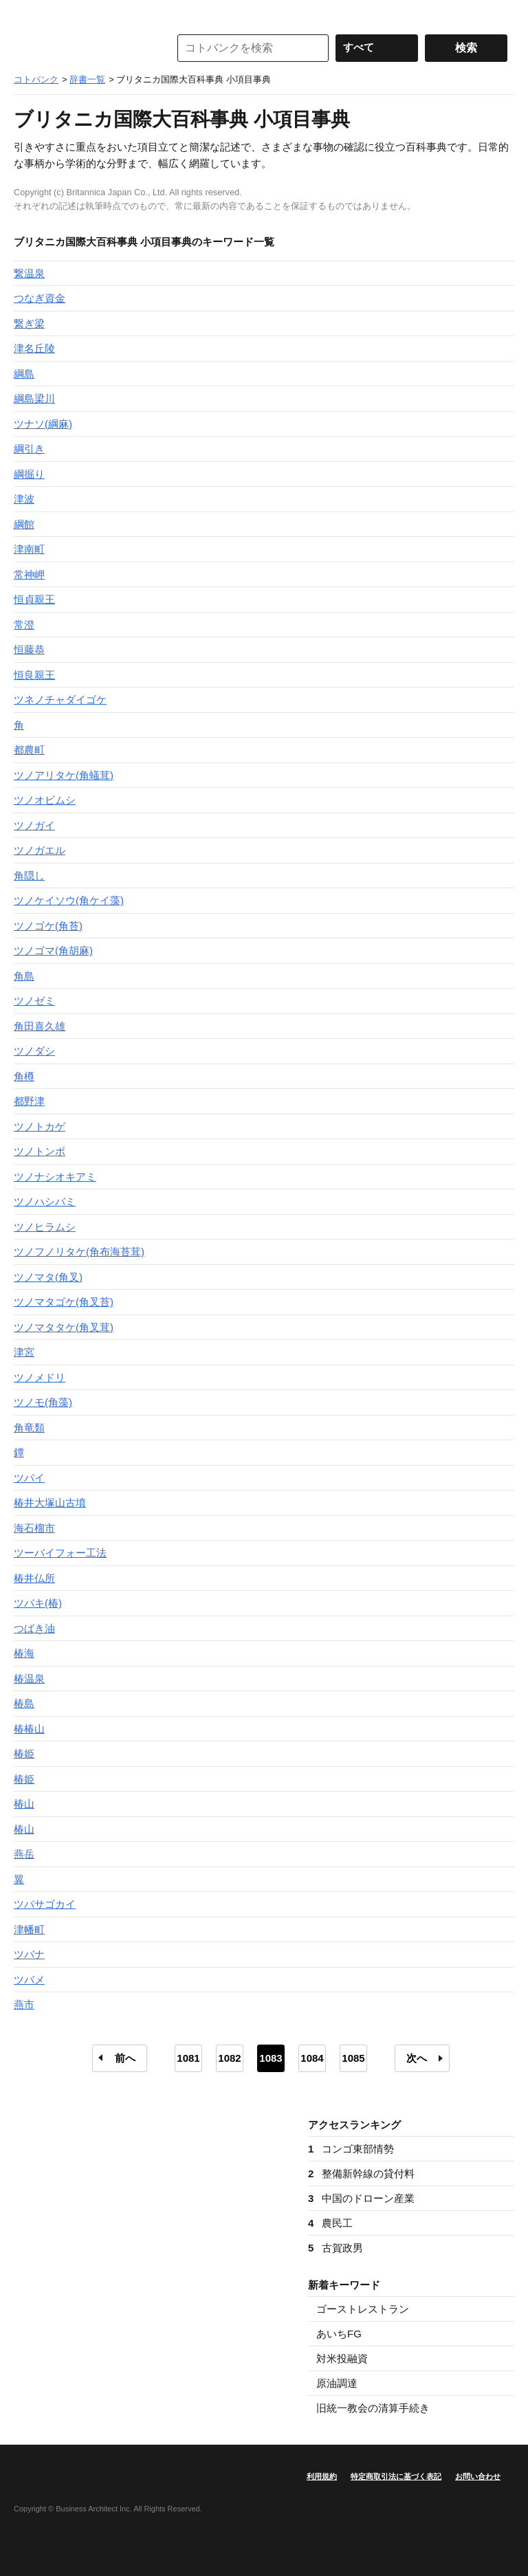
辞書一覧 (87, 79)
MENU (27, 13)
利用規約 (322, 2476)
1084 (311, 2058)
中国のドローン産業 (361, 2198)
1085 (353, 2058)
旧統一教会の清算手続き (373, 2408)
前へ (125, 2058)
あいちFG (339, 2334)
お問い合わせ (477, 2476)
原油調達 (337, 2383)
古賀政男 (335, 2248)
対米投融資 (342, 2358)
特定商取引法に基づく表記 (396, 2476)
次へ (416, 2058)
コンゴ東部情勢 (351, 2149)
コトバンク (82, 48)
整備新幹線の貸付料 (361, 2173)
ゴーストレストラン (362, 2309)
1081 (188, 2058)
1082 (229, 2058)
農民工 (330, 2223)
